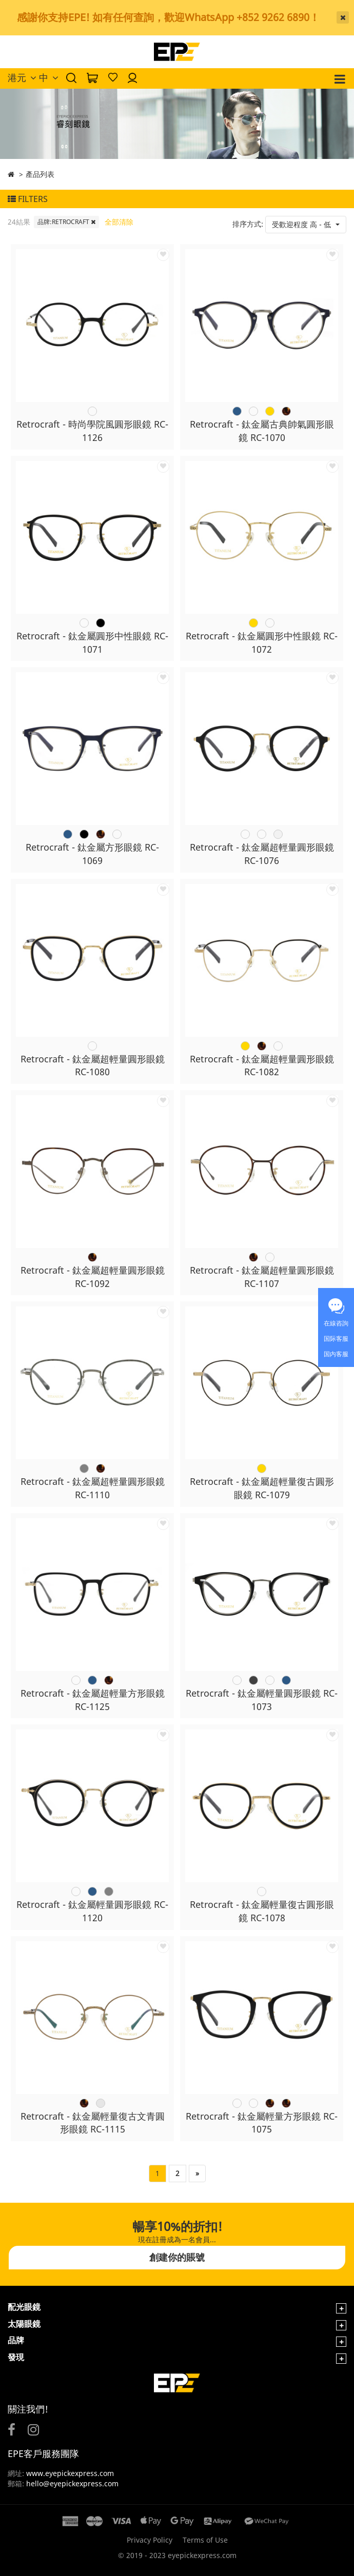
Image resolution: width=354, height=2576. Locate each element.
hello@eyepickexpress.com (72, 2483)
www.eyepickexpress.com (69, 2473)
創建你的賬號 (177, 2257)
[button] (305, 224)
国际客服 (336, 1338)
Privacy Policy (149, 2540)
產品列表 (40, 174)
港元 (22, 77)
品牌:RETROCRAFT (66, 221)
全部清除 (119, 222)
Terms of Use (205, 2540)
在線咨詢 (336, 1323)
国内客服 (336, 1354)
